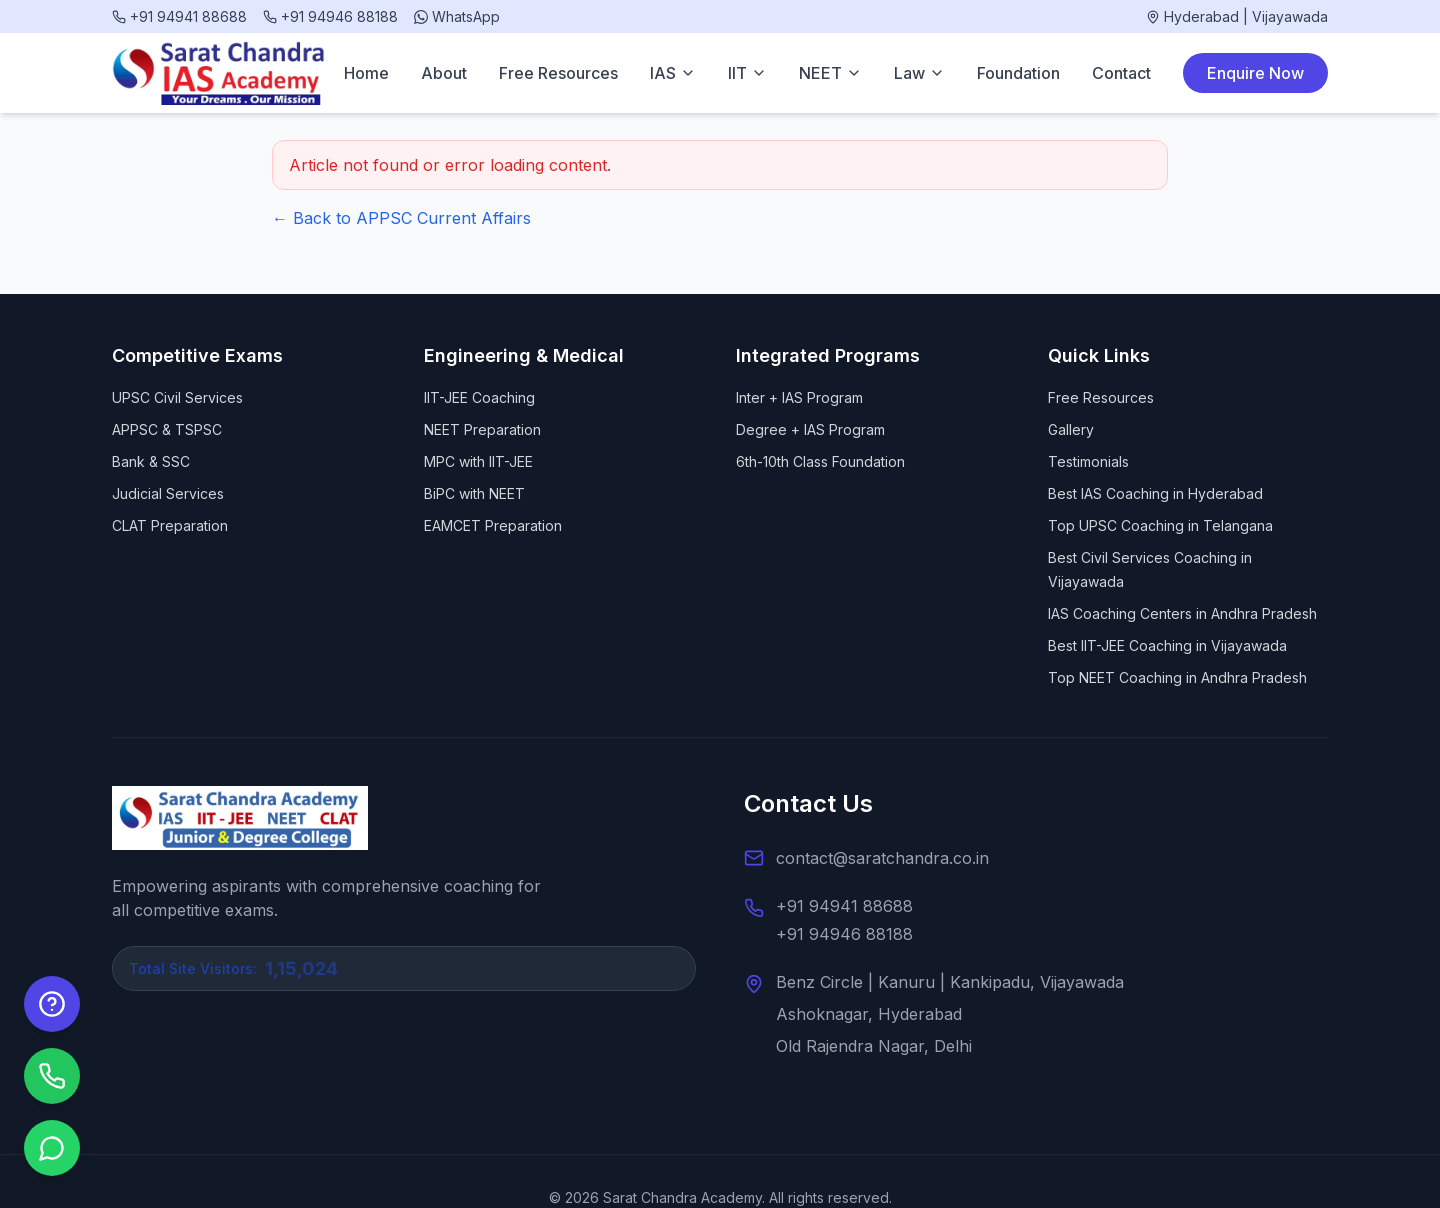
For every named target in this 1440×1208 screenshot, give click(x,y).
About (444, 73)
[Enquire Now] (52, 1004)
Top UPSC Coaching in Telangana (1160, 525)
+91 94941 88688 (844, 906)
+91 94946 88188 (844, 934)
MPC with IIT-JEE (478, 461)
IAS (673, 73)
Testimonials (1088, 461)
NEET (830, 73)
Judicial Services (168, 493)
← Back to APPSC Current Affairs (401, 218)
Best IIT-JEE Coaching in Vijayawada (1167, 645)
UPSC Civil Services (177, 397)
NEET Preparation (482, 429)
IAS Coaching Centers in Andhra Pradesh (1182, 613)
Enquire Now (1255, 73)
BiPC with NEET (474, 493)
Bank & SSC (151, 461)
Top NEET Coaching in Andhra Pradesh (1177, 677)
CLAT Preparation (170, 525)
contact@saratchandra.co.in (882, 858)
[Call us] (52, 1076)
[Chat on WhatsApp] (52, 1148)
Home (366, 73)
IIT (747, 73)
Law (919, 73)
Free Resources (558, 73)
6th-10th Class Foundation (820, 461)
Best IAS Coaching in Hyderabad (1155, 493)
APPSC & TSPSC (167, 429)
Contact (1121, 73)
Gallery (1071, 429)
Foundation (1018, 73)
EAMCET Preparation (493, 525)
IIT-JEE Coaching (479, 397)
